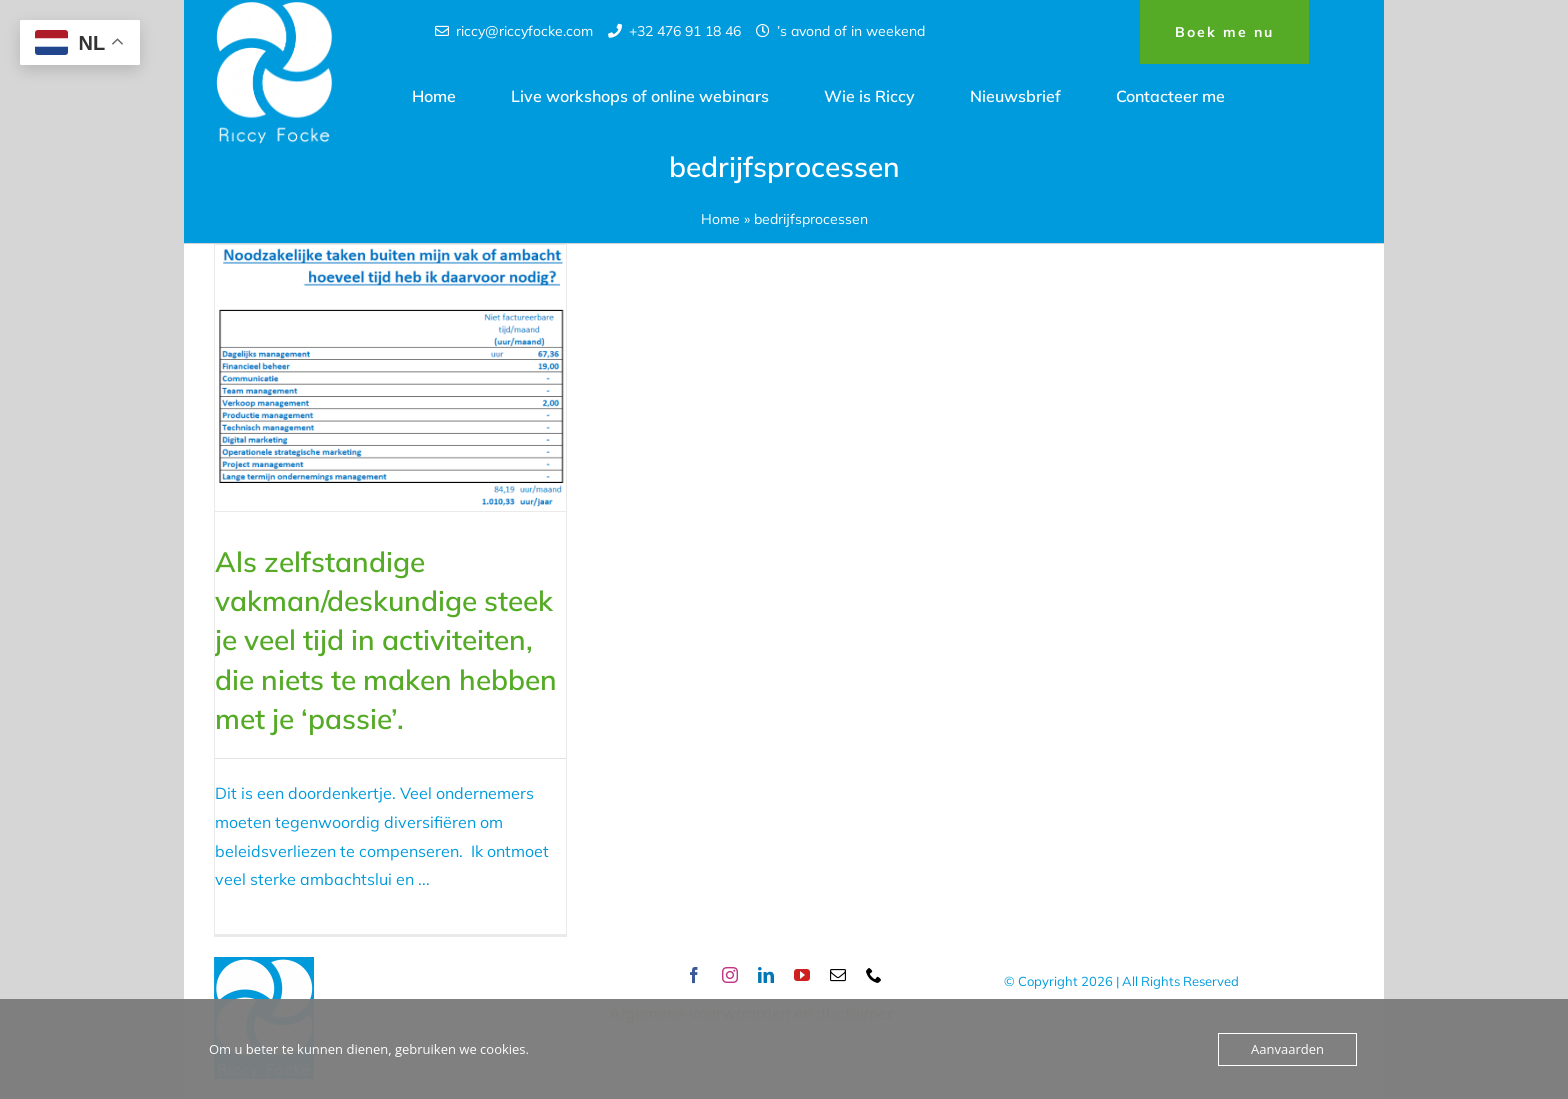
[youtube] (802, 975)
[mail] (838, 975)
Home (720, 219)
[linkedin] (766, 975)
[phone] (874, 975)
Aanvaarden (1287, 1049)
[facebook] (694, 975)
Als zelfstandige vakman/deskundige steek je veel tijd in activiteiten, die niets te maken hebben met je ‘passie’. (386, 640)
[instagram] (730, 975)
